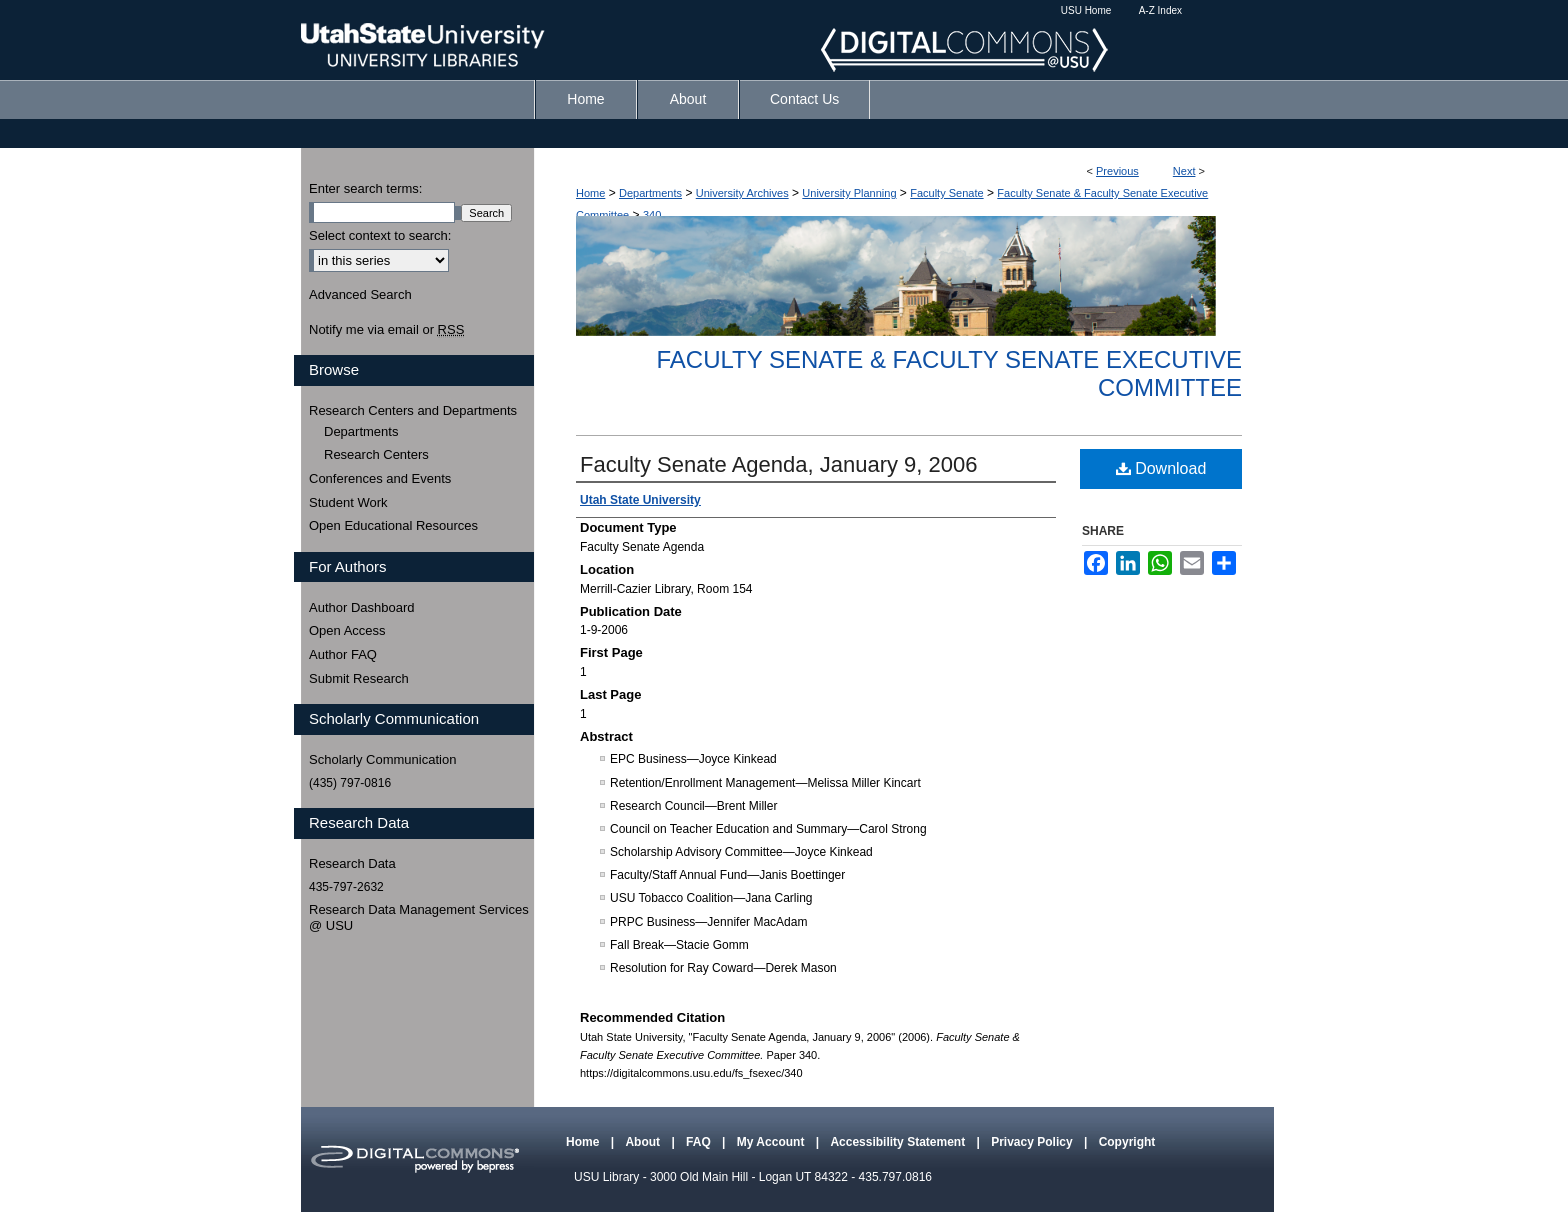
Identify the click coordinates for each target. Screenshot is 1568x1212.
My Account (772, 1142)
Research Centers (376, 454)
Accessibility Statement (899, 1142)
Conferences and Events (380, 478)
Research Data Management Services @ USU (419, 917)
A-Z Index (1160, 10)
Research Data (352, 863)
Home (590, 193)
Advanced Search (360, 294)
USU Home (1086, 10)
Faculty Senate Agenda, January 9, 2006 (779, 464)
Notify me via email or (386, 330)
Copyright (1127, 1142)
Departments (650, 193)
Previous (1117, 171)
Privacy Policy (1033, 1142)
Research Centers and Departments (413, 410)
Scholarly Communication (382, 759)
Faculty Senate (946, 193)
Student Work (348, 502)
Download (1161, 468)
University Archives (742, 193)
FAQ (700, 1142)
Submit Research (359, 678)
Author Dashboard (362, 607)
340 (652, 215)
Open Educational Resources (393, 525)
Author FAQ (343, 654)
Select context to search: (380, 235)
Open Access (347, 630)
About (644, 1142)
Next (1184, 171)
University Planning (849, 193)
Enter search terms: (365, 188)
